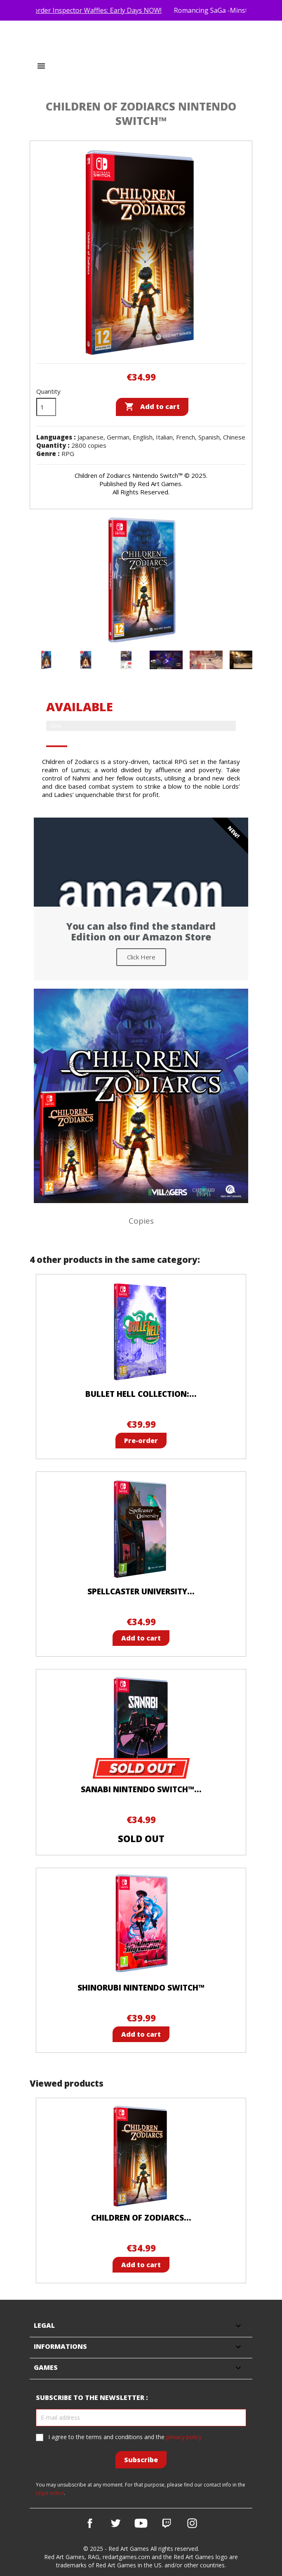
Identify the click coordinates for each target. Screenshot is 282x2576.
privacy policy (184, 2437)
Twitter (115, 2523)
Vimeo (166, 2523)
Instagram (192, 2523)
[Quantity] (46, 407)
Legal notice (50, 2492)
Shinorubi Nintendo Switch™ (141, 1987)
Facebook (89, 2523)
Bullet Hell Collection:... (141, 1394)
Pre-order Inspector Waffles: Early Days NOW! (104, 10)
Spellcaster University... (141, 1591)
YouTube (141, 2523)
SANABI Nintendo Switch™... (141, 1789)
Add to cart (152, 407)
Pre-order (141, 1440)
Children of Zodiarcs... (141, 2217)
